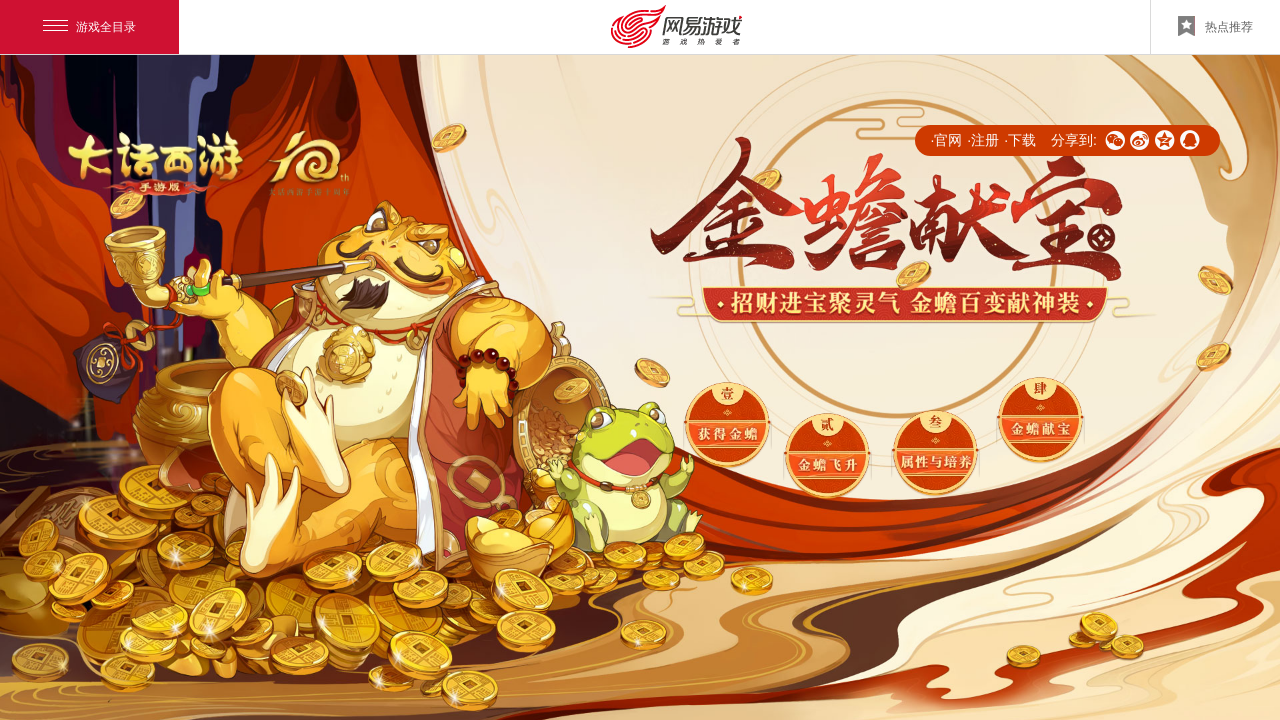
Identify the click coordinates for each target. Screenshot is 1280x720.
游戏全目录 (89, 27)
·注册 (983, 140)
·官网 (946, 140)
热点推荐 (1215, 26)
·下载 (1020, 140)
